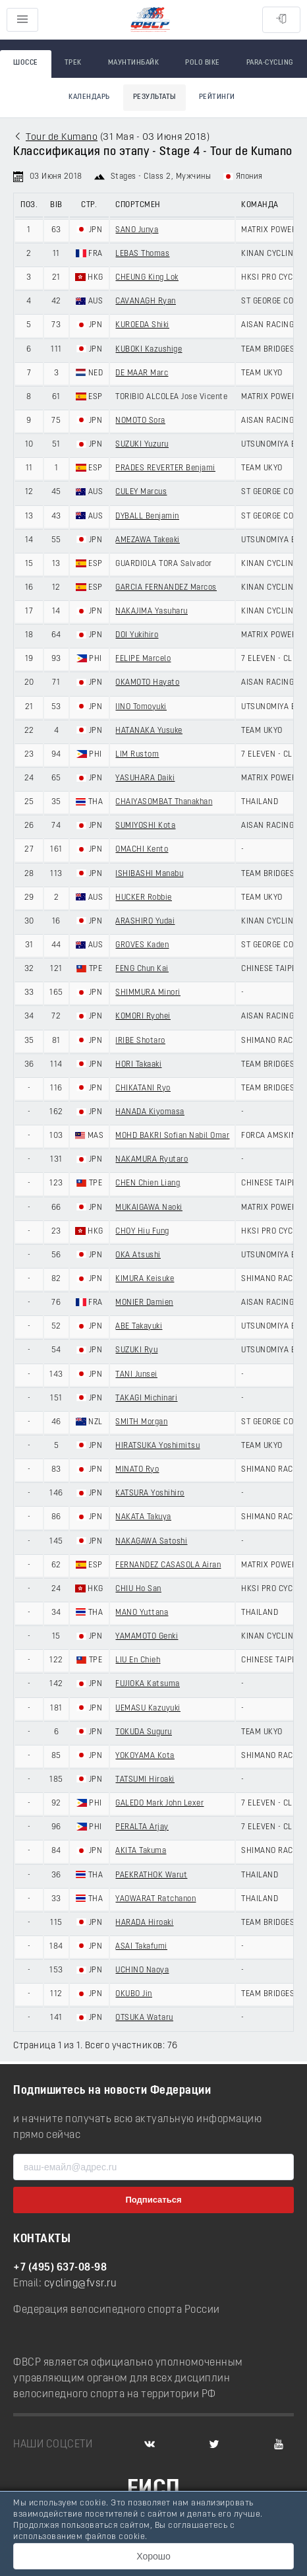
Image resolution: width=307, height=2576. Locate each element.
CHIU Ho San (138, 1589)
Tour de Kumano (62, 137)
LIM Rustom (137, 755)
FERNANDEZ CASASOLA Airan (168, 1565)
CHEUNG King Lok (147, 278)
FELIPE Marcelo (143, 659)
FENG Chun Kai (142, 969)
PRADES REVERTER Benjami (165, 468)
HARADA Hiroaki (144, 1923)
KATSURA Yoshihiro (149, 1493)
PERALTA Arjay (142, 1827)
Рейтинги (217, 97)
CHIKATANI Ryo (143, 1088)
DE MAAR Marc (141, 373)
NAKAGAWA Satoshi (151, 1542)
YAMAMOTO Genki (146, 1637)
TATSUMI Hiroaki (145, 1780)
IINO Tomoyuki (141, 707)
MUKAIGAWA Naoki (148, 1208)
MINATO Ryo (137, 1470)
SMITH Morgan (141, 1422)
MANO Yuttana (141, 1613)
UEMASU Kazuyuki (148, 1708)
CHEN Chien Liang (147, 1183)
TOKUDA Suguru (143, 1732)
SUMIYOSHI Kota (145, 826)
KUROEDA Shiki (142, 325)
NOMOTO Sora (140, 421)
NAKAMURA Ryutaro (151, 1160)
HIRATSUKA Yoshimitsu (157, 1446)
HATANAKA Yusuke (148, 731)
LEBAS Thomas (142, 254)
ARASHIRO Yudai (145, 922)
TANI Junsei (136, 1375)
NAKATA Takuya (143, 1517)
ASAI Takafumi (141, 1947)
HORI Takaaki (138, 1065)
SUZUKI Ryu (136, 1350)
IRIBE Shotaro (140, 1041)
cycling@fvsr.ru (80, 2283)
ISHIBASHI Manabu (149, 874)
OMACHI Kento (141, 850)
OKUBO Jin (133, 1994)
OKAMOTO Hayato (147, 683)
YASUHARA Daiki (145, 778)
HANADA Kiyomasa (149, 1112)
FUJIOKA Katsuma (147, 1684)
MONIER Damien (144, 1303)
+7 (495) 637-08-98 (60, 2268)
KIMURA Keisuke (144, 1279)
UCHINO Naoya (142, 1970)
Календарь (89, 97)
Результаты (154, 97)
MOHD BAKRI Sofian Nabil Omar (172, 1136)
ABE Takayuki (138, 1327)
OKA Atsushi (138, 1255)
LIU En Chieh (137, 1660)
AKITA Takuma (140, 1851)
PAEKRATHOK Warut (151, 1875)
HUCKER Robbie (143, 898)
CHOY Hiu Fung (142, 1232)
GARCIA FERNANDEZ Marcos (166, 588)
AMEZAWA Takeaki (147, 540)
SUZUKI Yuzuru (142, 445)
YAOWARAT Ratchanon (155, 1899)
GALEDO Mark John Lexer (159, 1803)
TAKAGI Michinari (146, 1398)
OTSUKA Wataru (144, 2018)
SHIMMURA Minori (148, 993)
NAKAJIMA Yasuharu (151, 611)
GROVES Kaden (142, 945)
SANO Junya (136, 230)
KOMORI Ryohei (143, 1017)
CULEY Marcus (141, 492)
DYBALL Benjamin (147, 516)
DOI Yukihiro (136, 635)
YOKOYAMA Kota (145, 1756)
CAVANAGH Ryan (145, 301)
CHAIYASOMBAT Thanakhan (163, 802)
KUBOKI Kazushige (148, 350)
